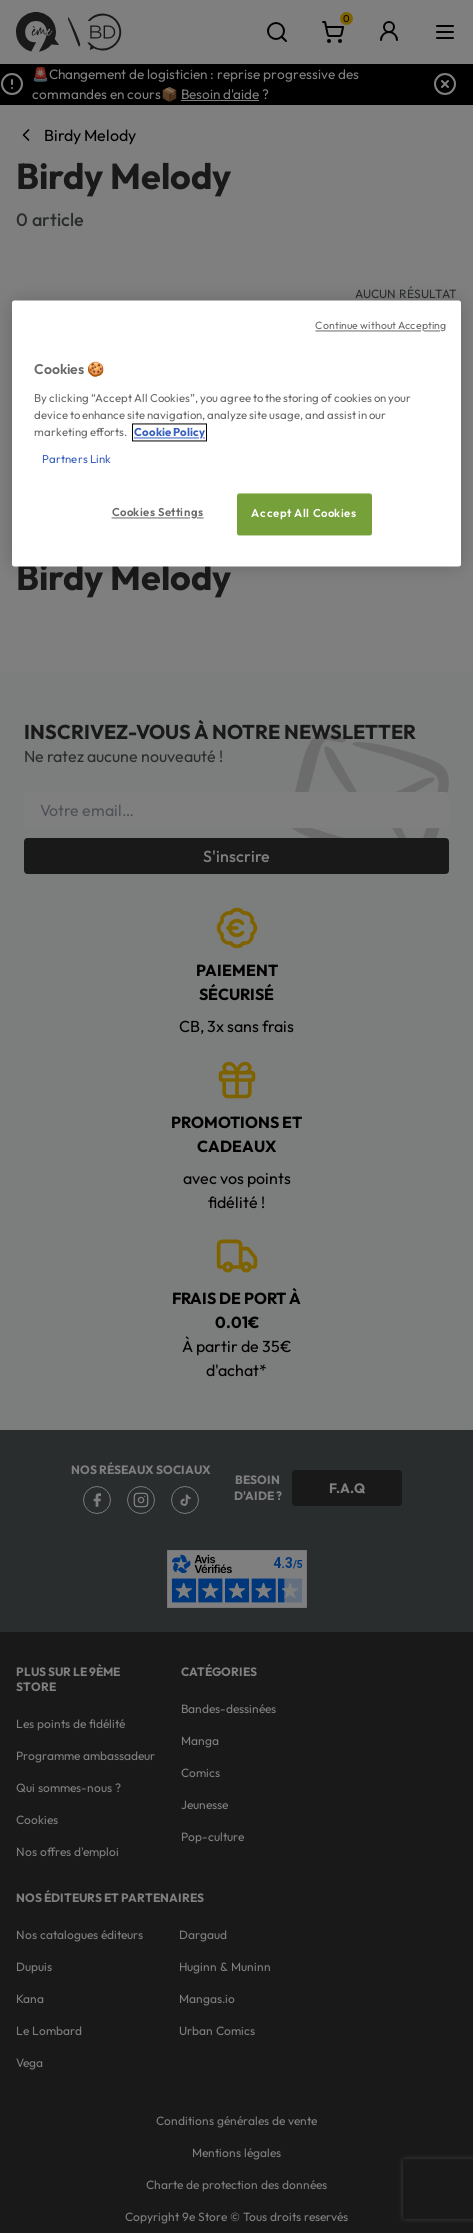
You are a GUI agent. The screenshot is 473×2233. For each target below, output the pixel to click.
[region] (236, 433)
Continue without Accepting (380, 325)
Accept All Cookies (303, 513)
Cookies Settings (158, 512)
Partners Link (76, 459)
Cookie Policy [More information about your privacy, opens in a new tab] (169, 432)
